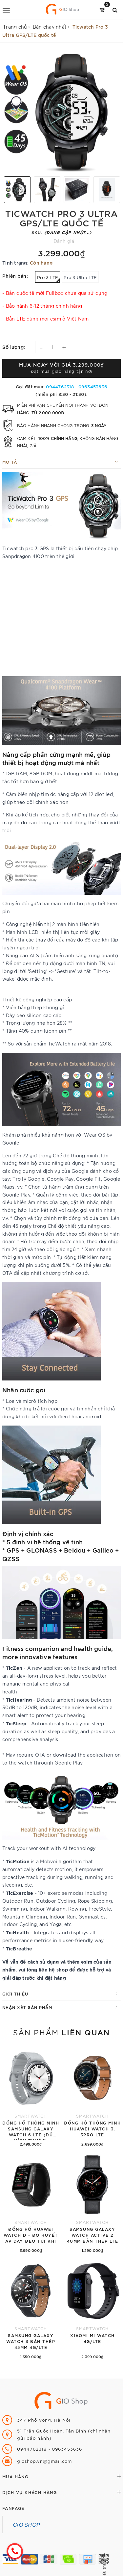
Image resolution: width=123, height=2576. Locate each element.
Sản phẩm (61, 2032)
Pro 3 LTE (48, 278)
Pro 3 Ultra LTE (80, 277)
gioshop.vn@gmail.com (44, 2461)
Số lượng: (13, 347)
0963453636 (93, 386)
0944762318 (60, 386)
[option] (61, 112)
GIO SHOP (26, 2524)
